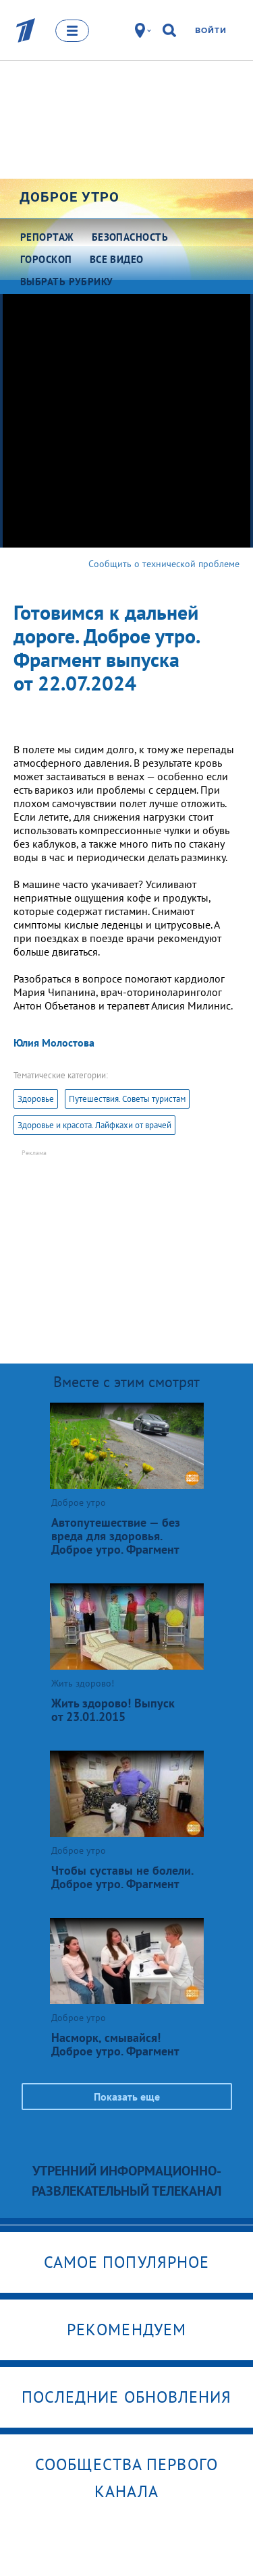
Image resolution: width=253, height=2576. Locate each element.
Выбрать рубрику (66, 281)
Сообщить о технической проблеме (164, 564)
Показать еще (127, 2096)
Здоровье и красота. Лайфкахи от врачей (94, 1125)
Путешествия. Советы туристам (127, 1099)
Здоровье (36, 1099)
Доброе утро (69, 197)
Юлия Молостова (53, 1042)
